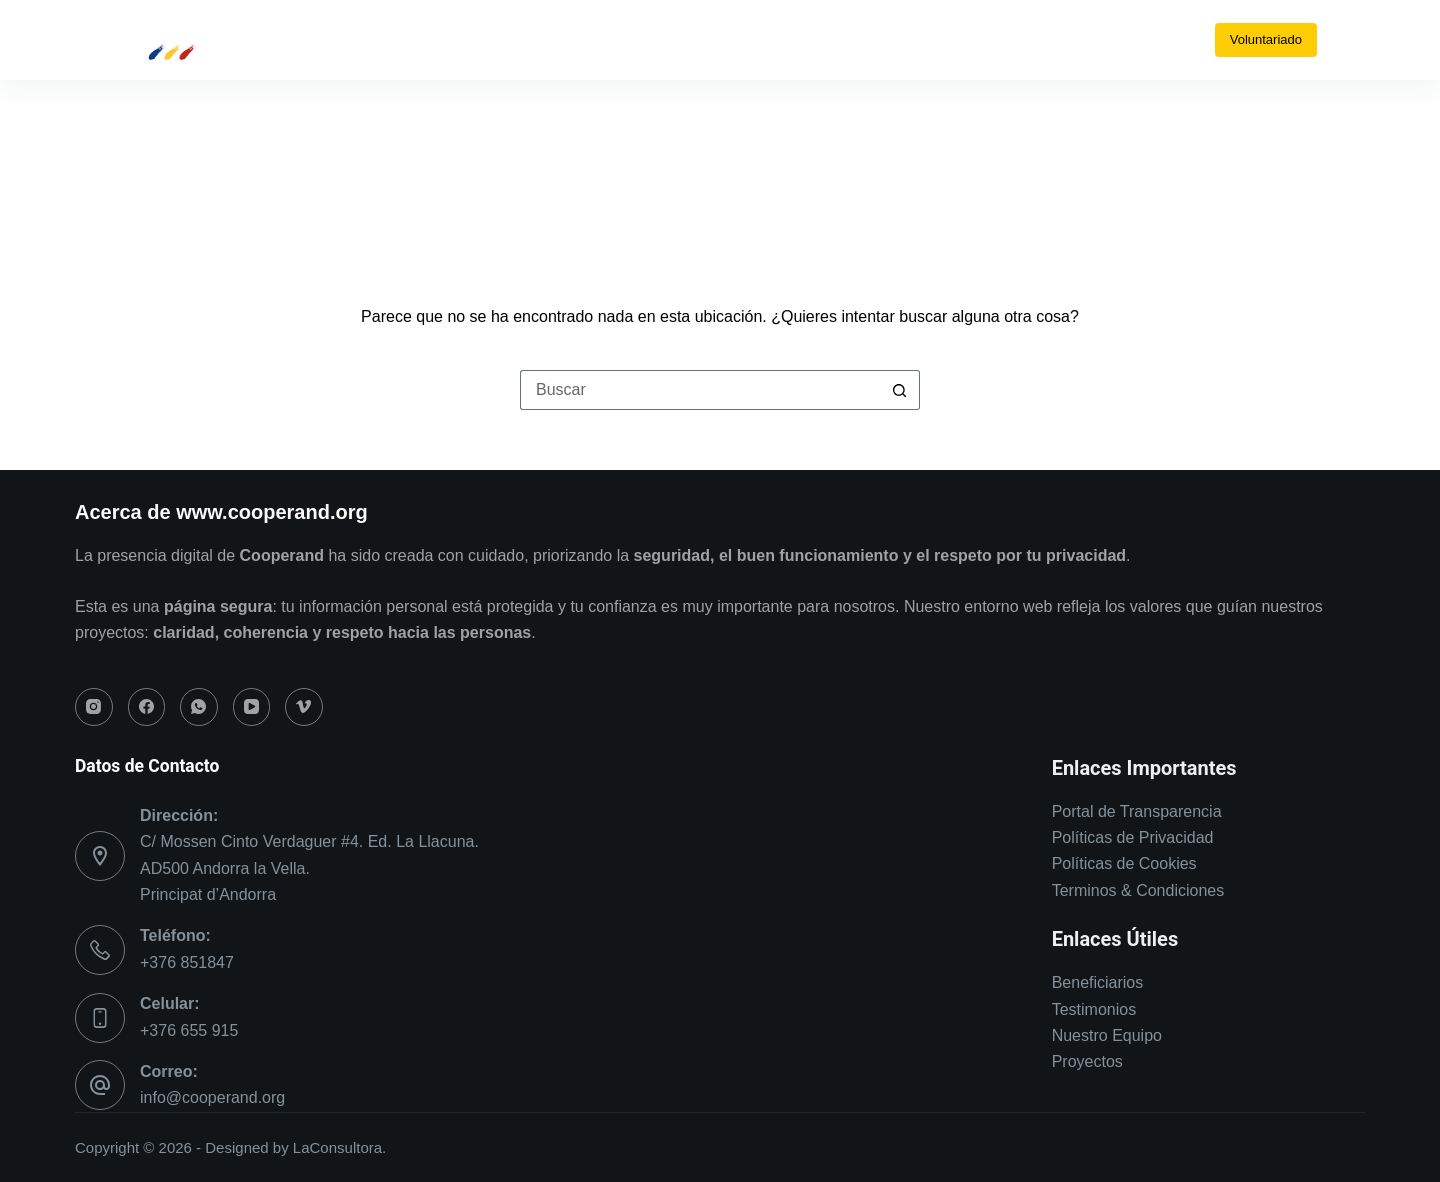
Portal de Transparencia (1137, 811)
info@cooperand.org (212, 1097)
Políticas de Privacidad (1133, 837)
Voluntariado (1266, 39)
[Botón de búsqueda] (900, 390)
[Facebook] (685, 40)
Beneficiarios (1098, 982)
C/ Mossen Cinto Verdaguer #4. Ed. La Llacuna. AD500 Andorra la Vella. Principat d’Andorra (309, 868)
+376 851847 (187, 962)
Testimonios (1094, 1009)
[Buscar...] (700, 390)
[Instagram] (650, 40)
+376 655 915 (189, 1030)
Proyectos (1087, 1061)
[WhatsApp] (720, 40)
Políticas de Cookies (1124, 863)
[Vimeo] (790, 40)
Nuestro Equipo (1107, 1035)
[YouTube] (755, 40)
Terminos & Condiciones (1138, 890)
